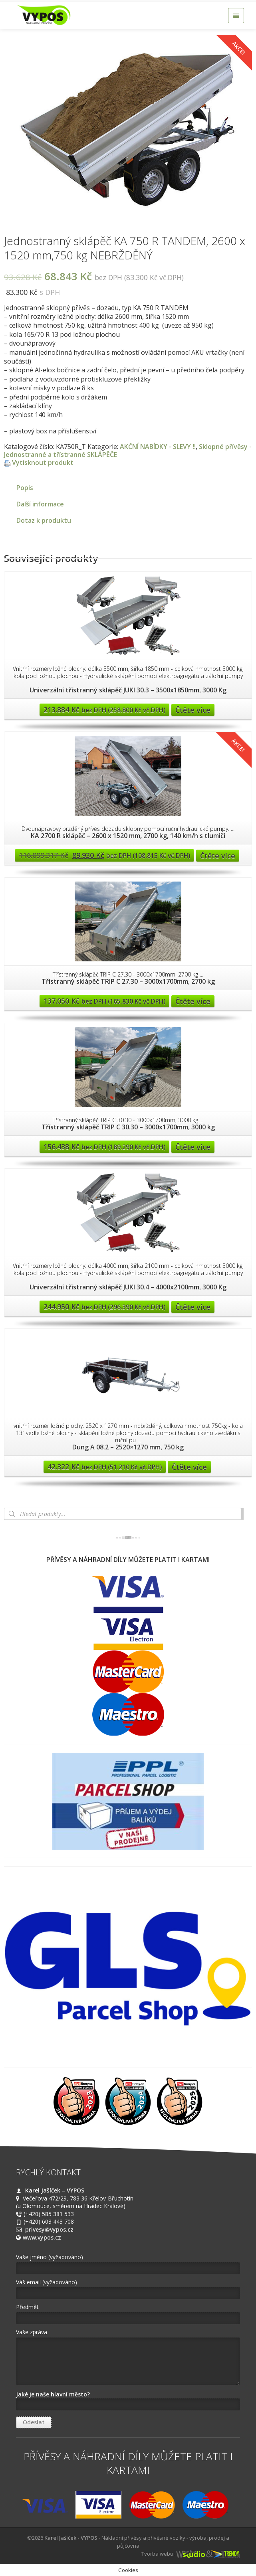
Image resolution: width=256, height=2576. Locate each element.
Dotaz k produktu (43, 520)
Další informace (40, 504)
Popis (24, 487)
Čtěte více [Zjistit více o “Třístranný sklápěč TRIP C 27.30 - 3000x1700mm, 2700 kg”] (192, 1001)
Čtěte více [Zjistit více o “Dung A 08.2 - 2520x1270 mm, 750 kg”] (189, 1467)
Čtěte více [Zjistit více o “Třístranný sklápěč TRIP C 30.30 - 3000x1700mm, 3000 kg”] (192, 1147)
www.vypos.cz (42, 2237)
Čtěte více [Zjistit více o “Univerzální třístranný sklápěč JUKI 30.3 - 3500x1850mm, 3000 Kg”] (192, 710)
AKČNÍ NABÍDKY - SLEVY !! (158, 446)
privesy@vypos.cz (49, 2229)
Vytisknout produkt (42, 462)
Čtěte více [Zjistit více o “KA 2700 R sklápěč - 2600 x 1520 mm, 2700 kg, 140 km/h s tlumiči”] (217, 855)
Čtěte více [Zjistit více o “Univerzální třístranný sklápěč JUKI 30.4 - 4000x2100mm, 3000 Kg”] (192, 1307)
